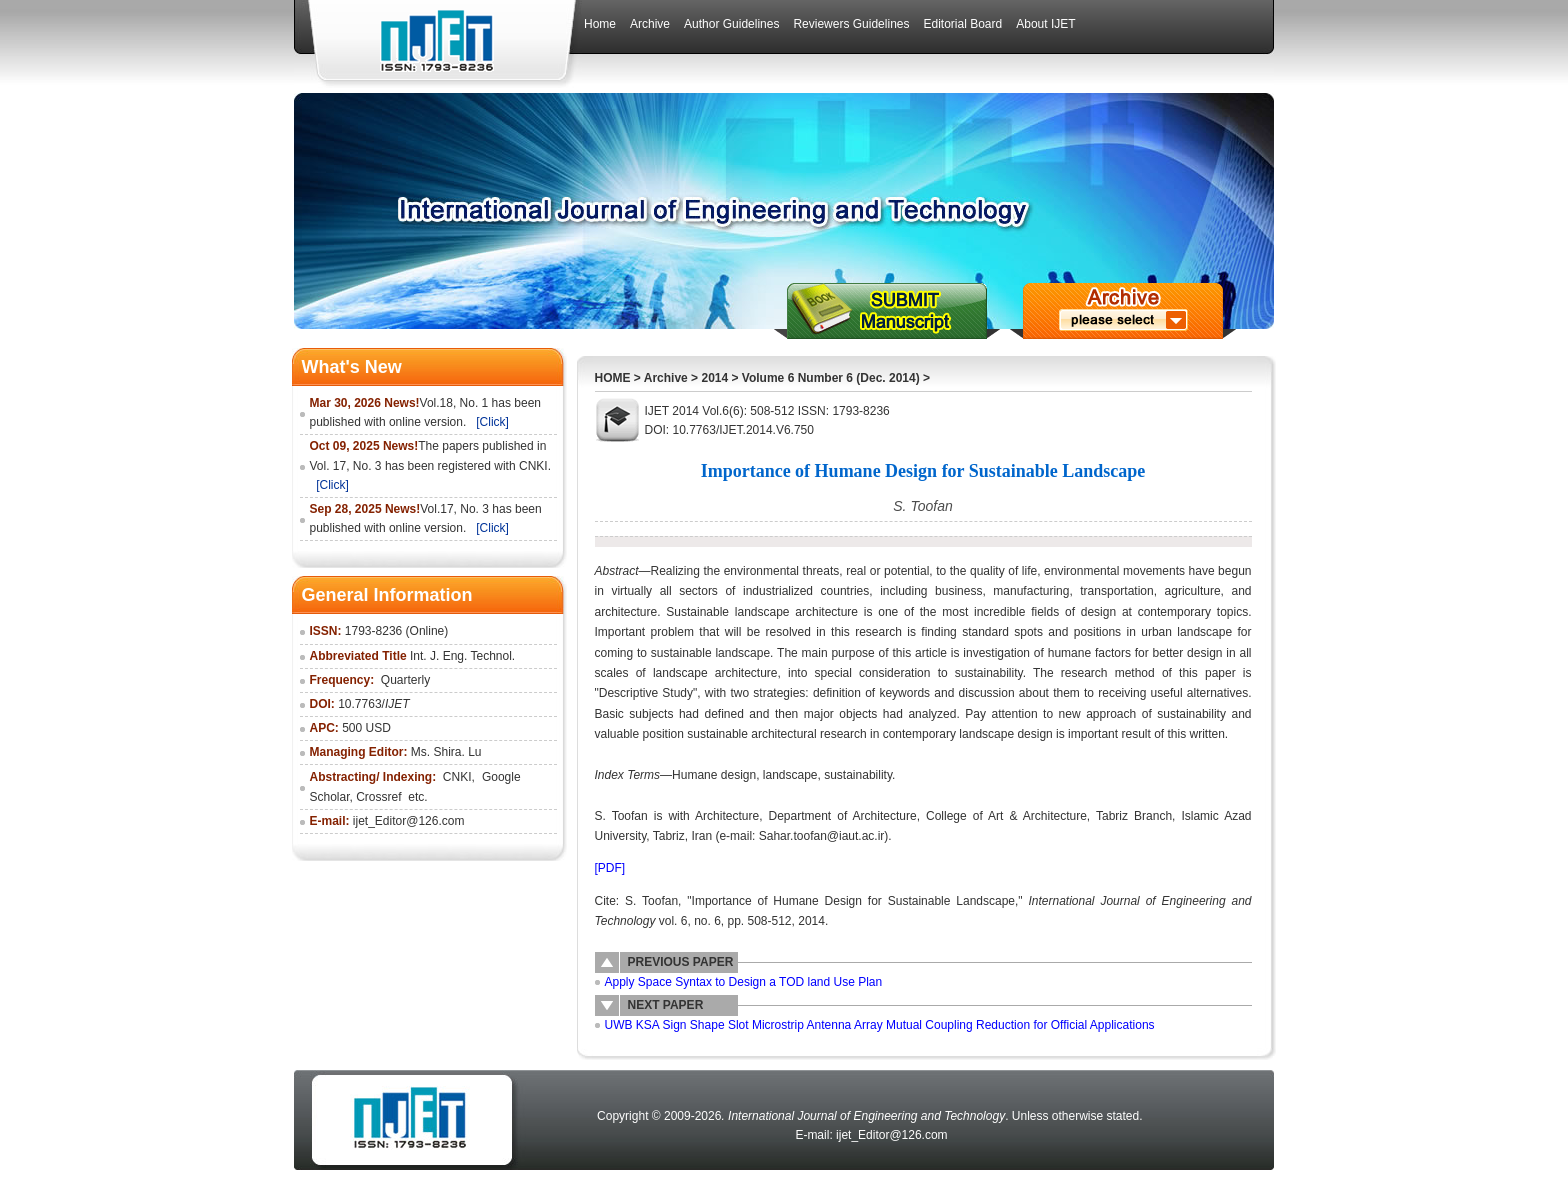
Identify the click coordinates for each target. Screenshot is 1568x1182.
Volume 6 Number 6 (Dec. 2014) (831, 378)
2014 (714, 378)
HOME (613, 378)
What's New (352, 367)
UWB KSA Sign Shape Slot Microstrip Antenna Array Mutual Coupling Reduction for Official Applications (880, 1025)
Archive (666, 378)
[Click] (492, 422)
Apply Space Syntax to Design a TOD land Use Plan (744, 982)
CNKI (457, 777)
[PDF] (610, 868)
